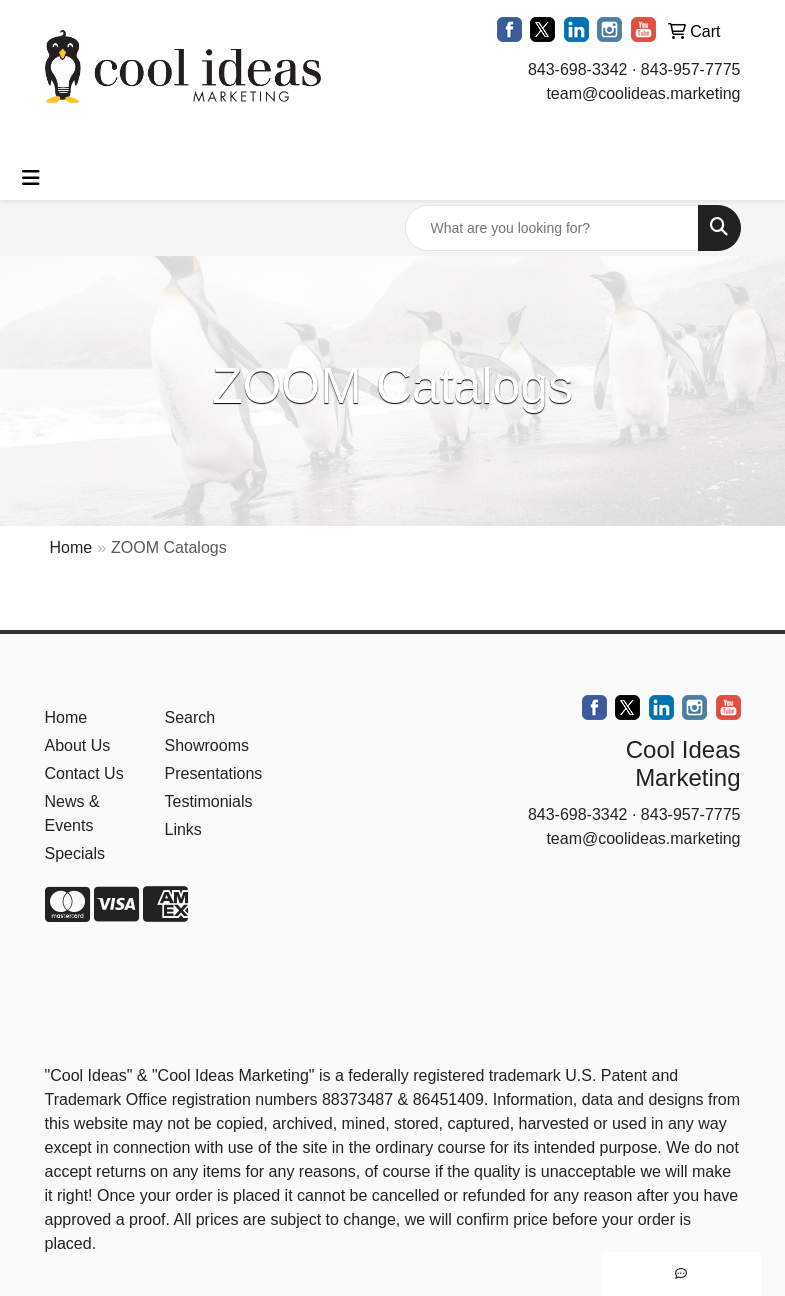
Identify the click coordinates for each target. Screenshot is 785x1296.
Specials (75, 853)
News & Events (72, 813)
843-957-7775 (691, 69)
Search (190, 717)
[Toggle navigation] (31, 178)
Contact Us (84, 773)
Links (183, 829)
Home (71, 547)
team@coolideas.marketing (643, 93)
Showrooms (207, 745)
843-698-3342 (578, 69)
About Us (78, 745)
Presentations (213, 773)
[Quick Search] (552, 228)
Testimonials (209, 801)
